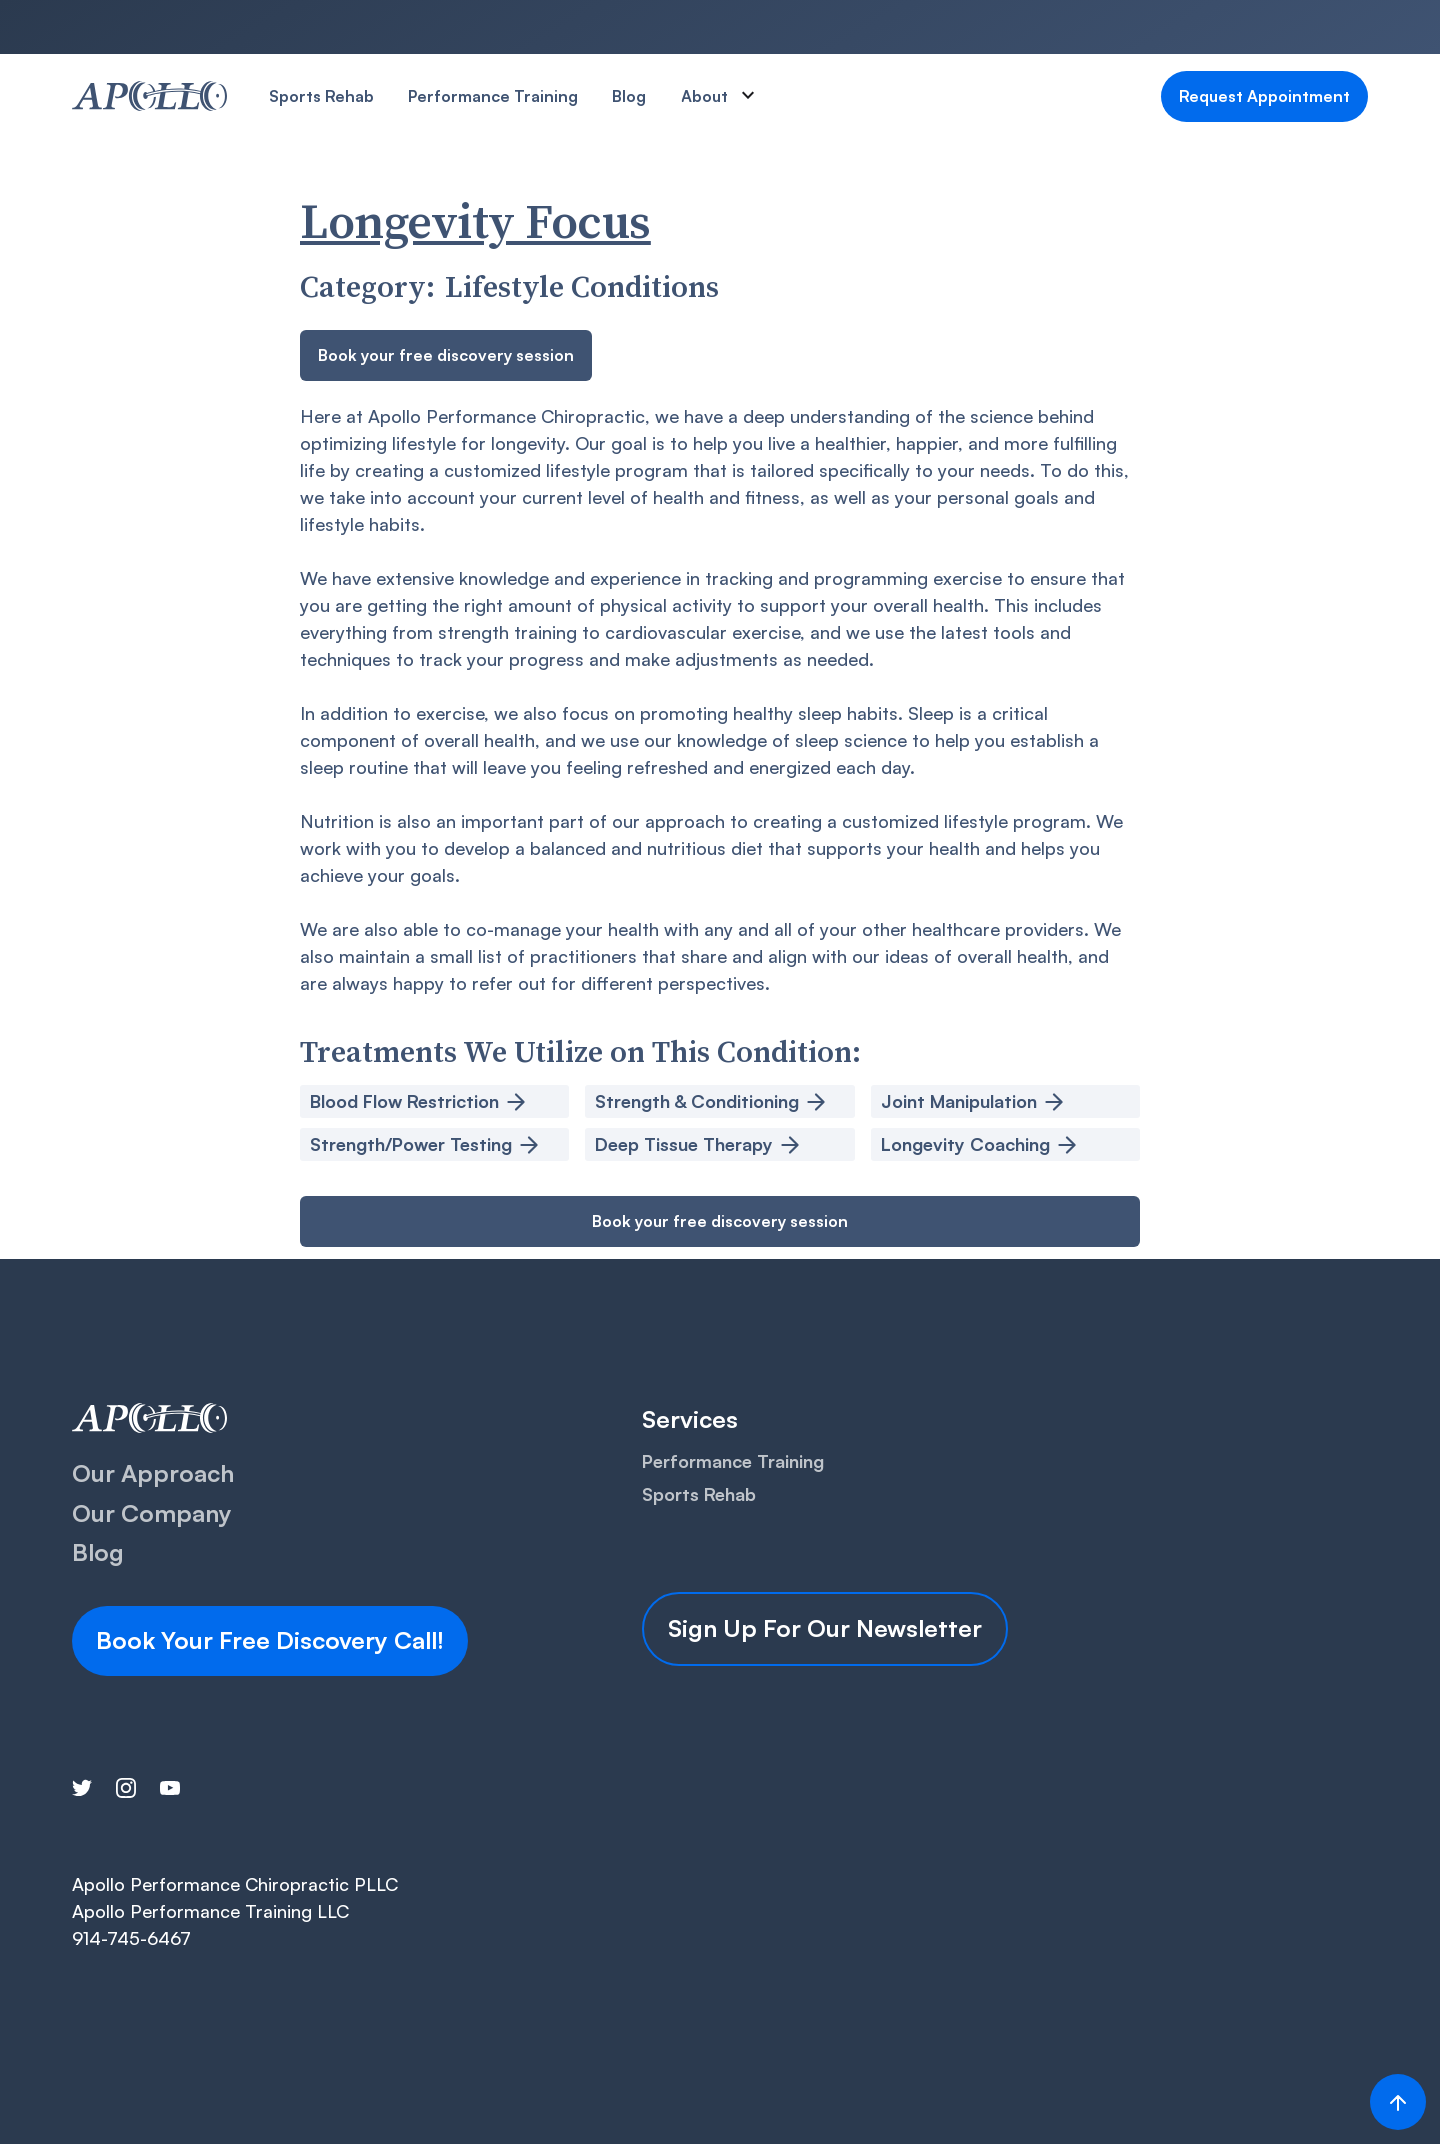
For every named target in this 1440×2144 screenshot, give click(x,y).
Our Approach (153, 1473)
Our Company (152, 1513)
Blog (629, 96)
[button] (728, 96)
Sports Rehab (321, 96)
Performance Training (493, 96)
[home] (149, 96)
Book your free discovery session (446, 355)
